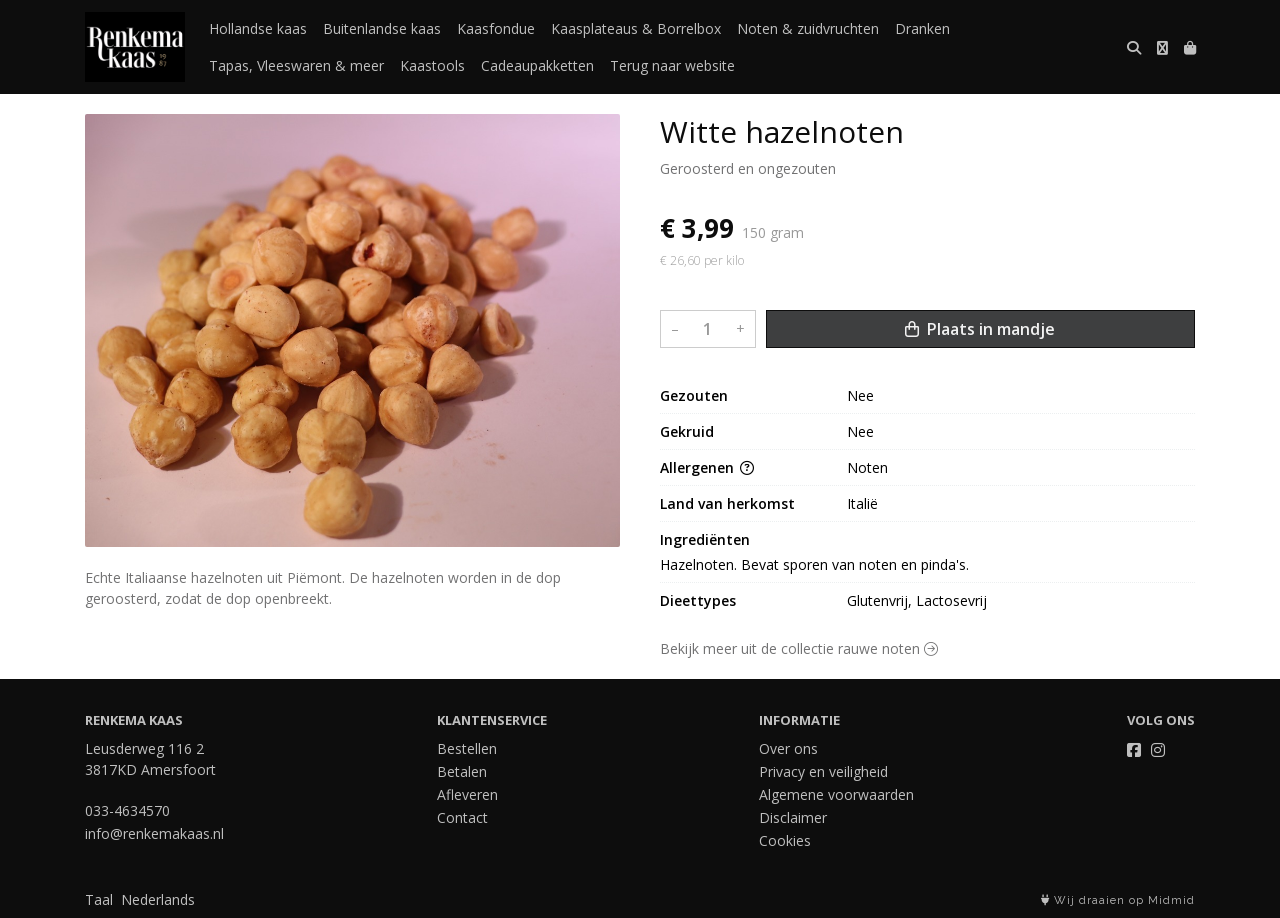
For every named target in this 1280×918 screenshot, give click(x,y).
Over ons (788, 748)
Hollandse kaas (258, 28)
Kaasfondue (496, 28)
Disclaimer (793, 817)
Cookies (785, 840)
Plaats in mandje (980, 329)
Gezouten (694, 395)
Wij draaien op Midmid (1118, 900)
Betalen (462, 771)
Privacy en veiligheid (823, 771)
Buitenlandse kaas (382, 28)
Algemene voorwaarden (836, 794)
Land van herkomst (727, 503)
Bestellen (467, 748)
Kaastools (432, 65)
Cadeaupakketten (537, 65)
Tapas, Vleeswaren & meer (296, 65)
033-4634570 (127, 810)
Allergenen (707, 467)
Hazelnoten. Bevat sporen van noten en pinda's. (814, 564)
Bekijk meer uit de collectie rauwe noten (799, 648)
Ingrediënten (705, 539)
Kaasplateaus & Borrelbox (636, 28)
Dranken (922, 28)
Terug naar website (672, 65)
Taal (99, 899)
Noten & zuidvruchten (808, 28)
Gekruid (687, 431)
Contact (462, 817)
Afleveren (467, 794)
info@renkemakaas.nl (154, 833)
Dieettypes (698, 600)
